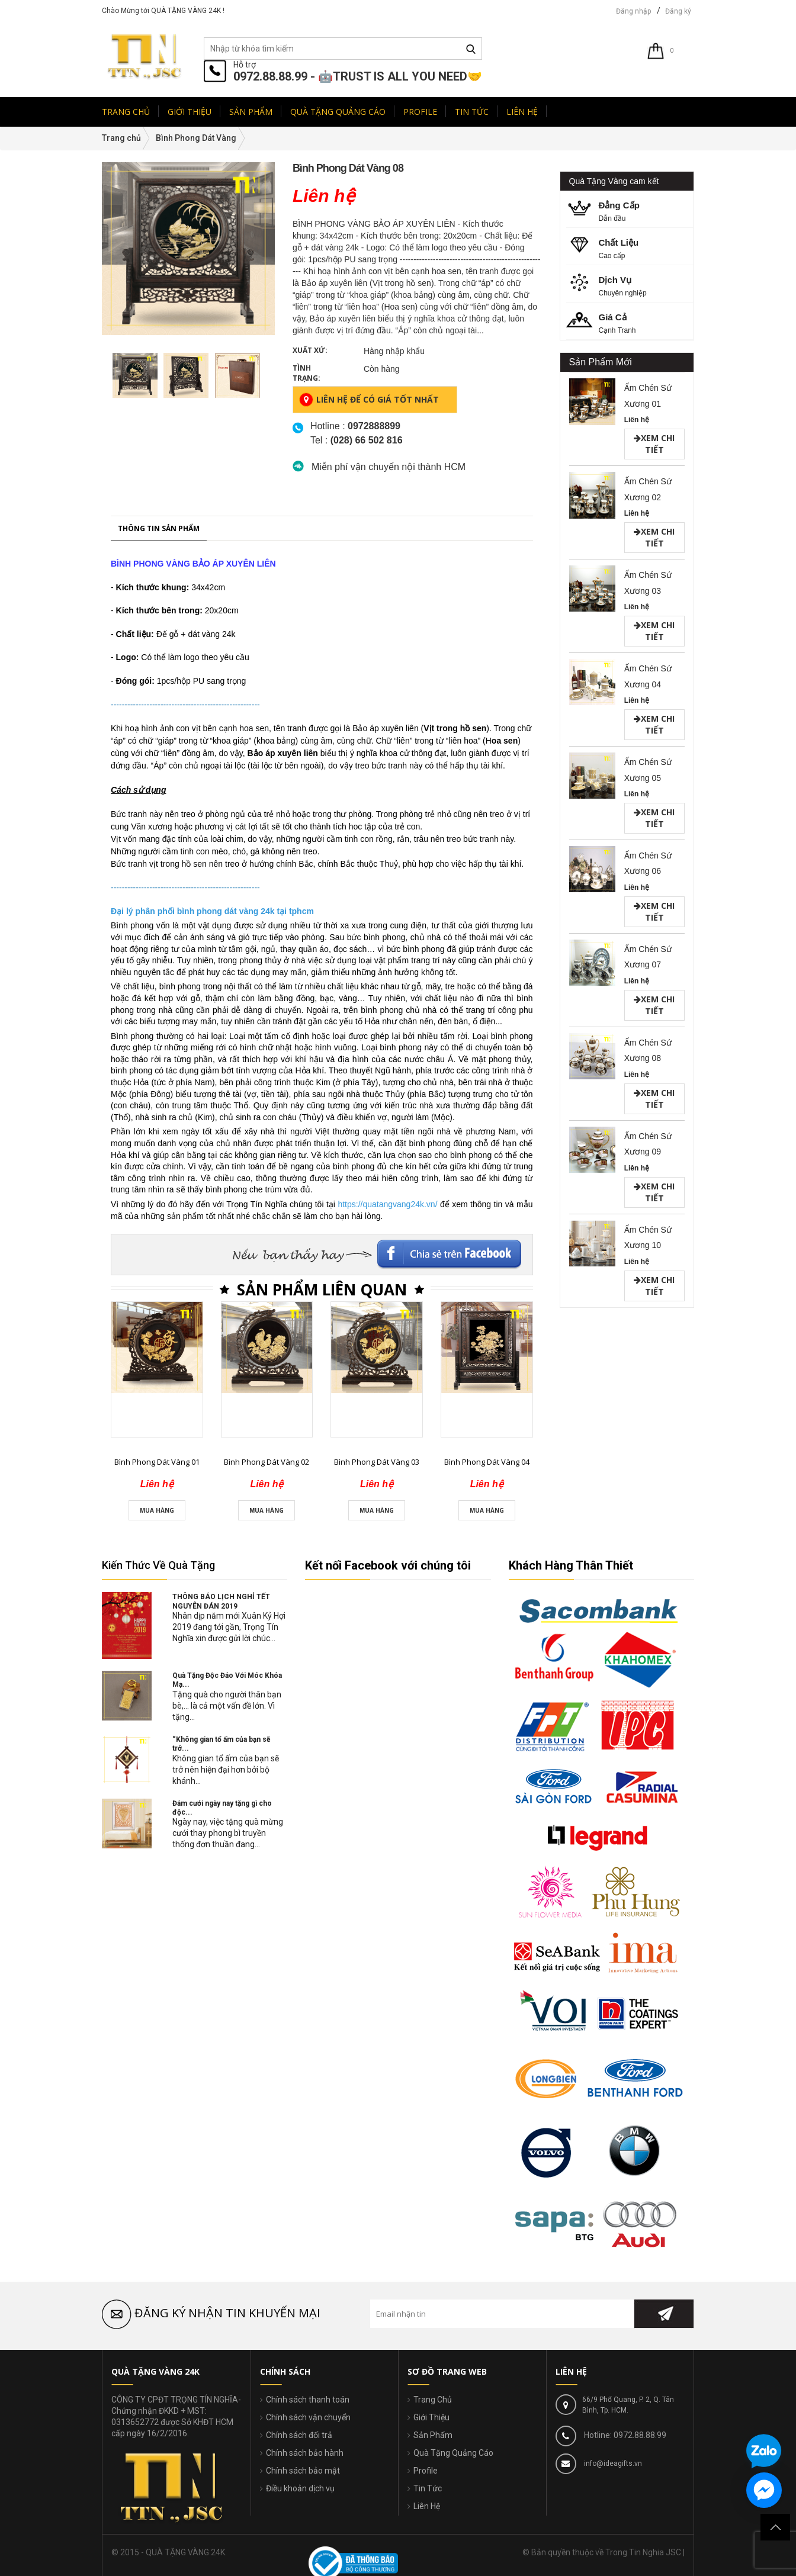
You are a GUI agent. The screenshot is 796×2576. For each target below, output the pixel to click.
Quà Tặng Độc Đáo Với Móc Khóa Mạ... (227, 1680)
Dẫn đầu (630, 210)
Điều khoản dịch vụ (300, 2488)
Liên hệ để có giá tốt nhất (369, 400)
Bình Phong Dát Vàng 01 (157, 2560)
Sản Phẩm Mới (600, 362)
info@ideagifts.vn (612, 2463)
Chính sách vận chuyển (308, 2417)
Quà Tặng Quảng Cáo (453, 2453)
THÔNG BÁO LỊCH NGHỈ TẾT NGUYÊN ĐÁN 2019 (221, 1601)
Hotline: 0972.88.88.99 (624, 2435)
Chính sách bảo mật (303, 2470)
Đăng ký (678, 11)
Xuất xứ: (310, 350)
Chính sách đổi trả (299, 2435)
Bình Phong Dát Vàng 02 (266, 2560)
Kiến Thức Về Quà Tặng (158, 1565)
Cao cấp (630, 247)
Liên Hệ (426, 2506)
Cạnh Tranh (630, 322)
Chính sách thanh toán (307, 2399)
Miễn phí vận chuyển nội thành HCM (389, 467)
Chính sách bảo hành (305, 2453)
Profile (425, 2470)
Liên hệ (636, 420)
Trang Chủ (432, 2399)
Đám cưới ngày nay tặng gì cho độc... (222, 1807)
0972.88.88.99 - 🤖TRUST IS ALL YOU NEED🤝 (357, 76)
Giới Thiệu (431, 2417)
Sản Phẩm (432, 2435)
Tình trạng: (306, 373)
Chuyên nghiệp (630, 285)
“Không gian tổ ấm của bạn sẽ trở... (221, 1743)
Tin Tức (427, 2488)
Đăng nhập (633, 11)
